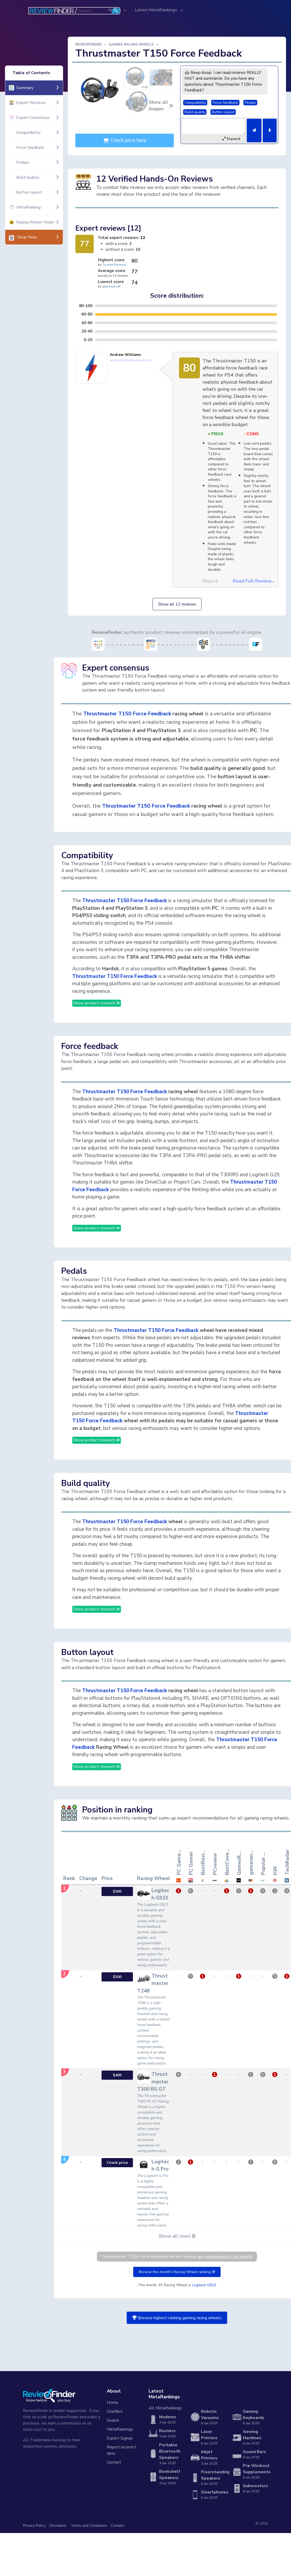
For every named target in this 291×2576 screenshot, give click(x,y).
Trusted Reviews (114, 265)
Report (210, 581)
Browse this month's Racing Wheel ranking (177, 2271)
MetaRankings (120, 2429)
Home (112, 2402)
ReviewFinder (88, 44)
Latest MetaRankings (156, 10)
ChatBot (114, 2411)
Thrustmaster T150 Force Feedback (127, 713)
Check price (117, 2162)
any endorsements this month (225, 2256)
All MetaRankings (165, 2408)
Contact (114, 2462)
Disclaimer (58, 2525)
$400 (117, 2075)
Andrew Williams (125, 354)
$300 (117, 1891)
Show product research (96, 1003)
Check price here (124, 140)
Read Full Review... (253, 581)
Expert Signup (120, 2438)
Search (113, 2420)
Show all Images (161, 105)
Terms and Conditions (89, 2525)
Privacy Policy (34, 2525)
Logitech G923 (204, 2285)
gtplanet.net (111, 286)
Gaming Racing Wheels (131, 44)
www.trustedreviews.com (131, 360)
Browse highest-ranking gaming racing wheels (177, 2318)
